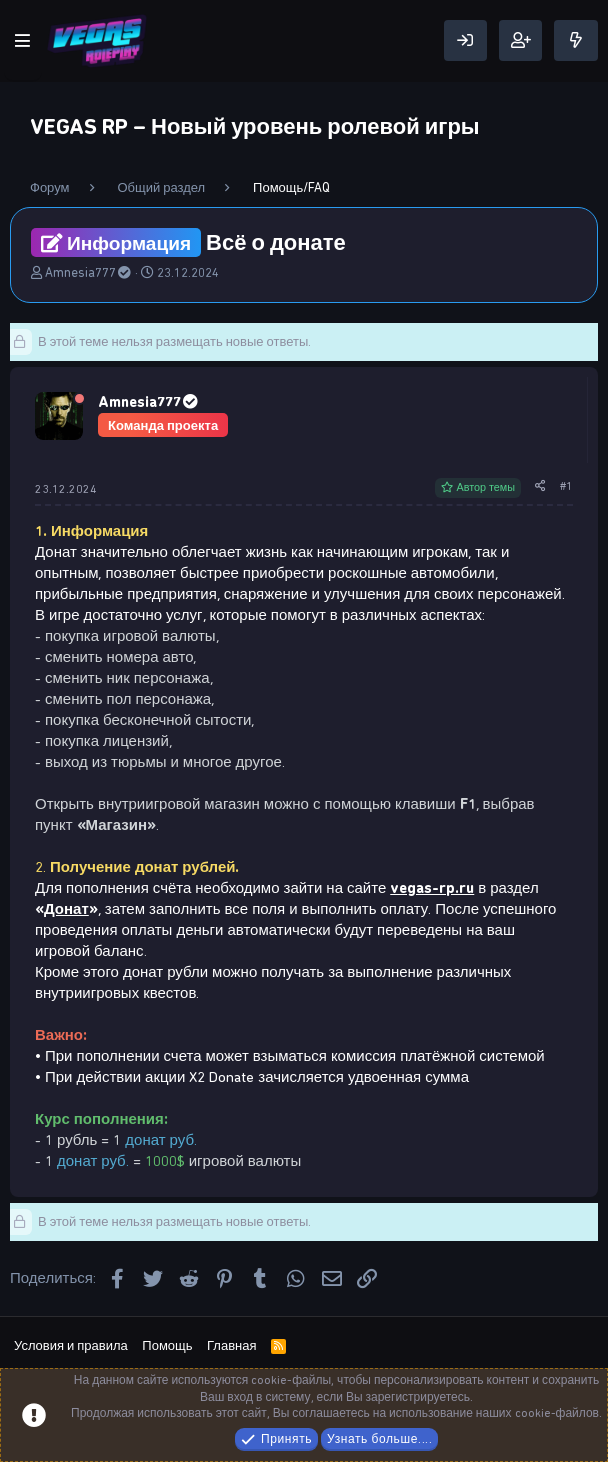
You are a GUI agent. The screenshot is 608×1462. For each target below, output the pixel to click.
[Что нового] (576, 40)
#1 (566, 486)
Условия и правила (71, 1345)
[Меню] (23, 41)
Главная (231, 1345)
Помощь (167, 1345)
